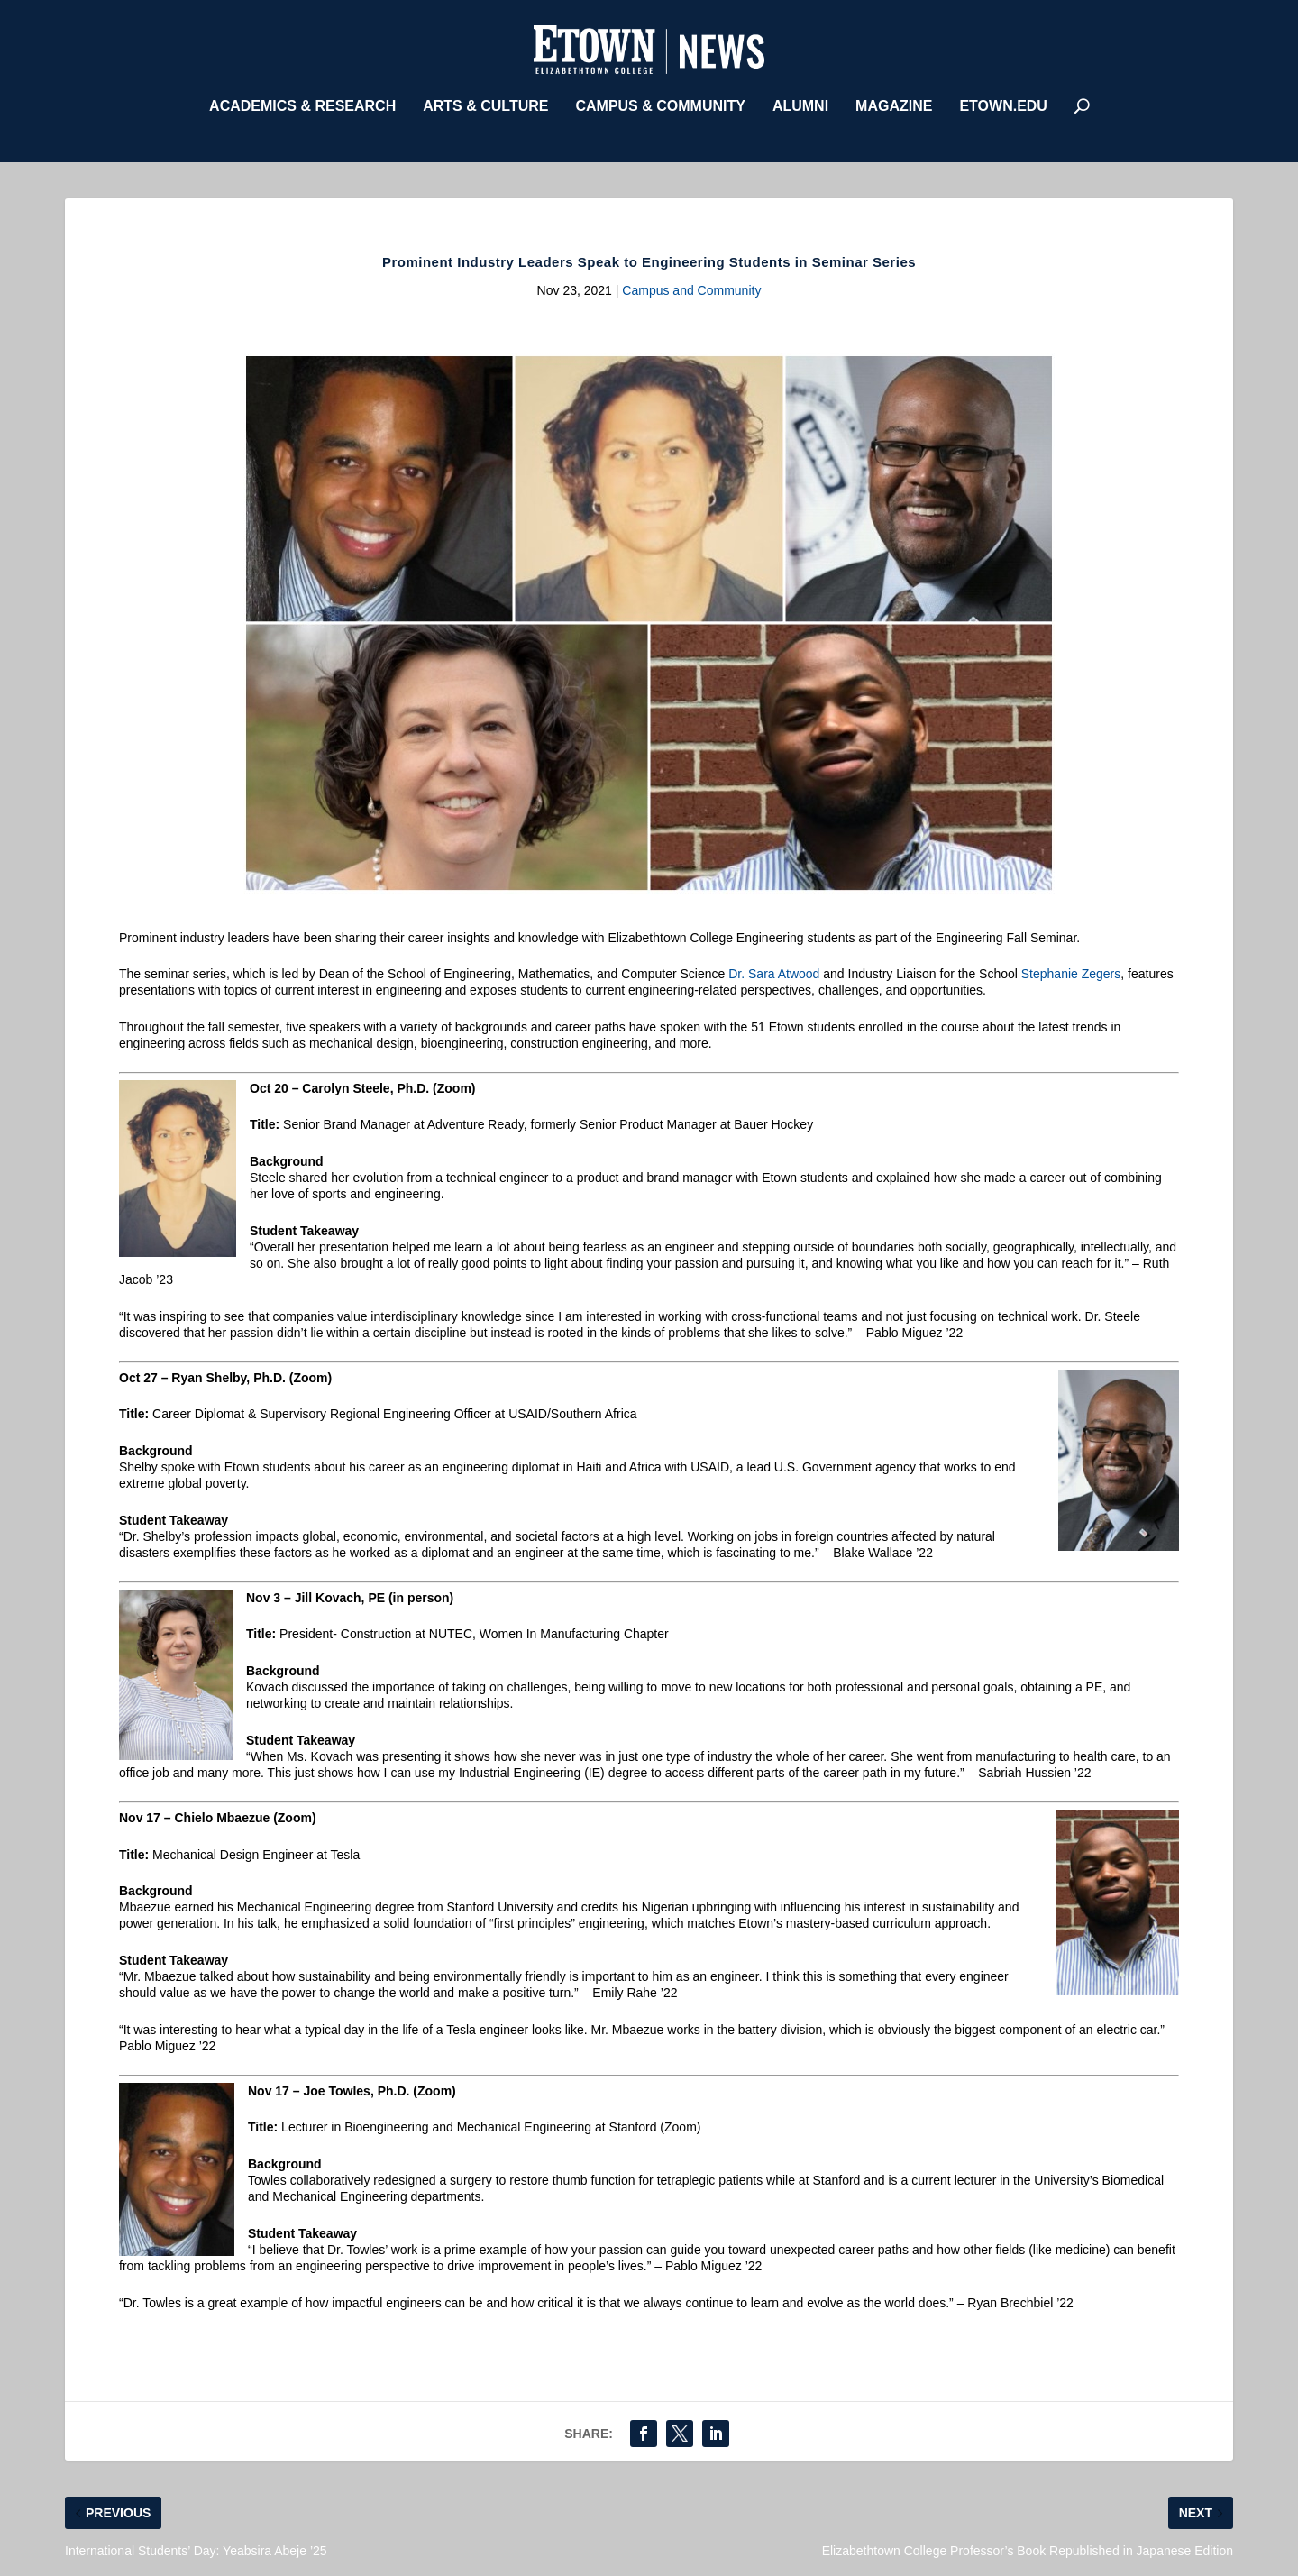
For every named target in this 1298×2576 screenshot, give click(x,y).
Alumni (800, 102)
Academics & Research (302, 102)
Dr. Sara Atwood (773, 969)
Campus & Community (660, 102)
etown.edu (1003, 102)
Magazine (893, 102)
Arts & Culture (485, 102)
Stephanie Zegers (1071, 969)
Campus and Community (691, 286)
